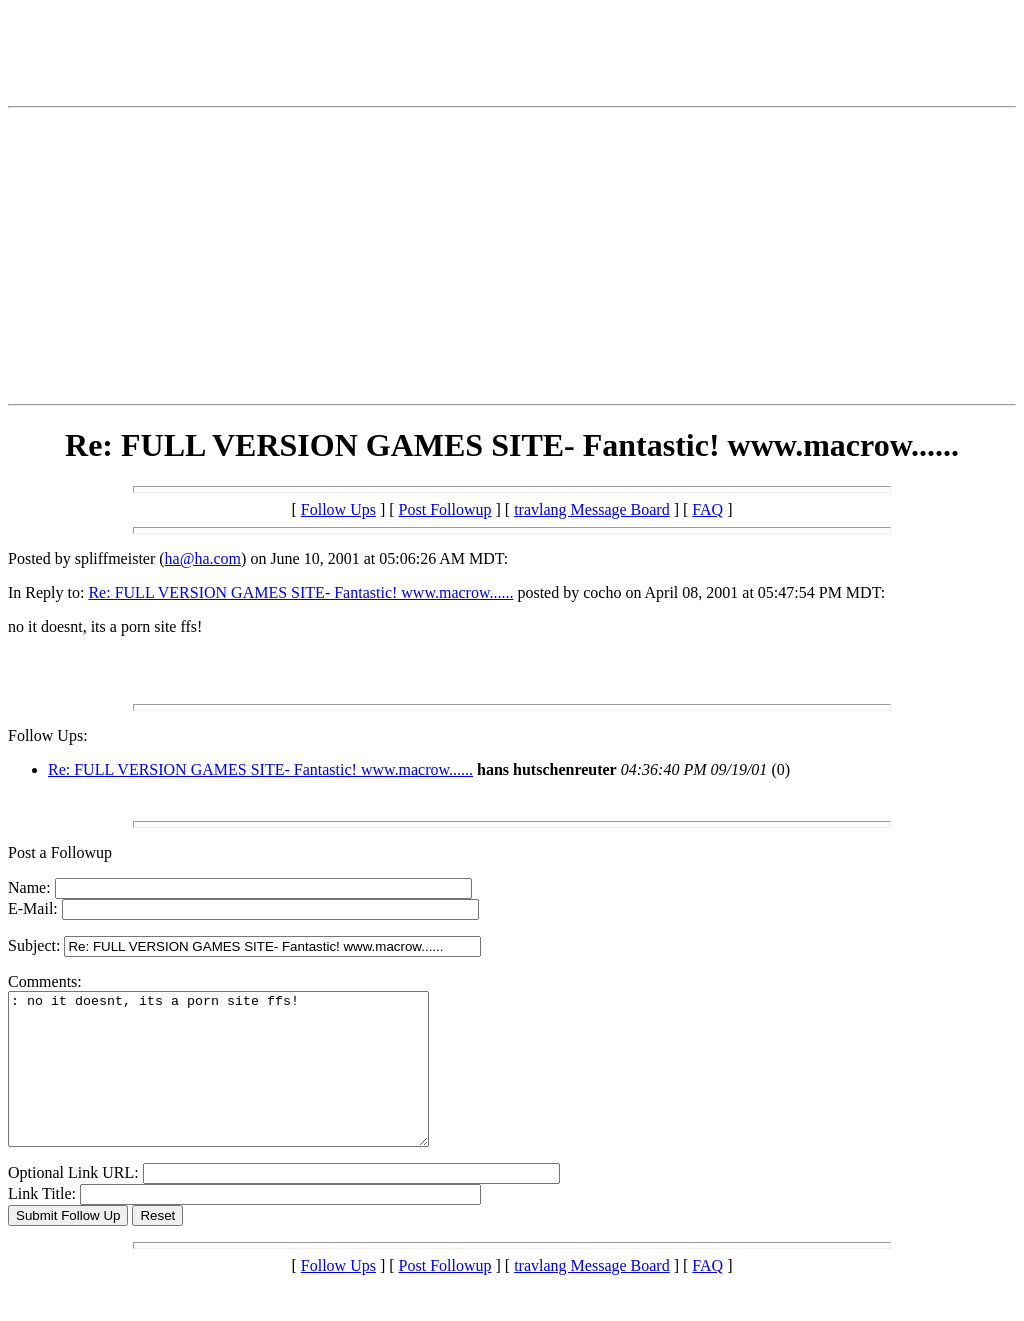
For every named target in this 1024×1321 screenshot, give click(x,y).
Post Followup (445, 509)
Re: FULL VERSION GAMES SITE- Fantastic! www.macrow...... (300, 592)
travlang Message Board (592, 509)
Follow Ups (338, 509)
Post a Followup (60, 852)
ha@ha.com (203, 558)
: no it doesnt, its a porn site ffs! (243, 1084)
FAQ (707, 509)
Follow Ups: (48, 735)
